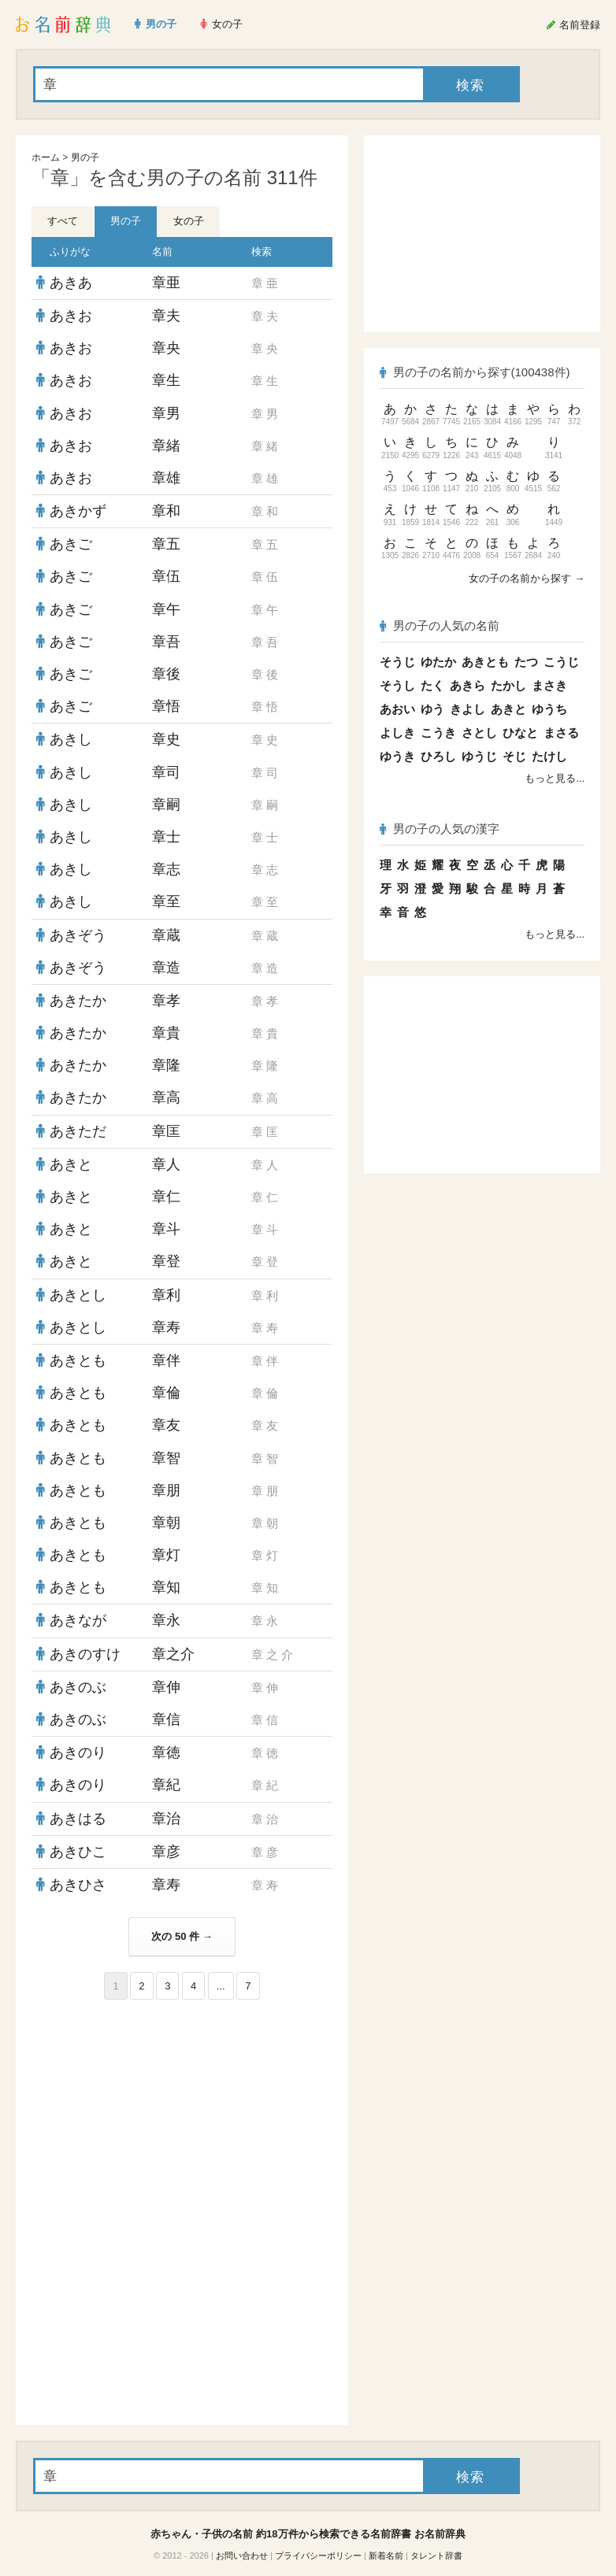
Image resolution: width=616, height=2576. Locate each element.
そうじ (397, 661)
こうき (438, 732)
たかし (508, 685)
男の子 (85, 157)
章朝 (166, 1522)
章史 (166, 739)
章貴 (166, 1033)
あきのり (78, 1752)
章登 (166, 1261)
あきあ (71, 283)
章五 (166, 544)
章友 (166, 1425)
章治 (166, 1819)
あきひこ (78, 1852)
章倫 (166, 1393)
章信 (166, 1719)
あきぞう (78, 935)
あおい (397, 709)
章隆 (166, 1065)
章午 (166, 609)
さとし (479, 732)
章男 (166, 413)
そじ (514, 756)
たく (432, 685)
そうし (397, 685)
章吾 (166, 642)
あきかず (78, 511)
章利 (166, 1295)
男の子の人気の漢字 (439, 828)
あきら (467, 685)
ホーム (46, 157)
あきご (71, 544)
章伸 (166, 1687)
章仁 (166, 1197)
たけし (549, 756)
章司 (166, 772)
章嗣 (166, 804)
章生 (166, 380)
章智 (166, 1458)
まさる (561, 732)
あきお (71, 316)
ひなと (520, 732)
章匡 (166, 1131)
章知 (166, 1587)
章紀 (166, 1785)
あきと (71, 1164)
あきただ (78, 1131)
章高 (166, 1097)
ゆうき (397, 756)
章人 (166, 1164)
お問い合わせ (242, 2555)
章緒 (166, 445)
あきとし (78, 1295)
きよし (467, 709)
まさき (549, 685)
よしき (397, 732)
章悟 (166, 706)
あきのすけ (85, 1654)
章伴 (166, 1360)
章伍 (166, 576)
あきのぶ (78, 1687)
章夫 (166, 316)
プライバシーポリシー (318, 2555)
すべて (62, 221)
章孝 (166, 1001)
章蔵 (166, 935)
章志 (166, 869)
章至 (166, 901)
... (221, 1986)
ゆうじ (479, 756)
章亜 (166, 283)
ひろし (438, 756)
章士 (166, 837)
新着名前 (386, 2555)
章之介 (173, 1654)
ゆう (432, 709)
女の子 (188, 221)
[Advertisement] (182, 2113)
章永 (166, 1620)
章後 (166, 674)
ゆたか (438, 661)
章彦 (166, 1852)
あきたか (78, 1001)
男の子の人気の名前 (439, 625)
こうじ (561, 661)
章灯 (166, 1555)
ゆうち (549, 709)
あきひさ (78, 1885)
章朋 (166, 1490)
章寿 (166, 1327)
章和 (166, 511)
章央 (166, 348)
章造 (166, 967)
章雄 (166, 478)
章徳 (166, 1752)
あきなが (78, 1620)
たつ (526, 661)
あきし (71, 739)
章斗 (166, 1229)
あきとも (78, 1360)
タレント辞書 (436, 2555)
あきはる (78, 1819)
